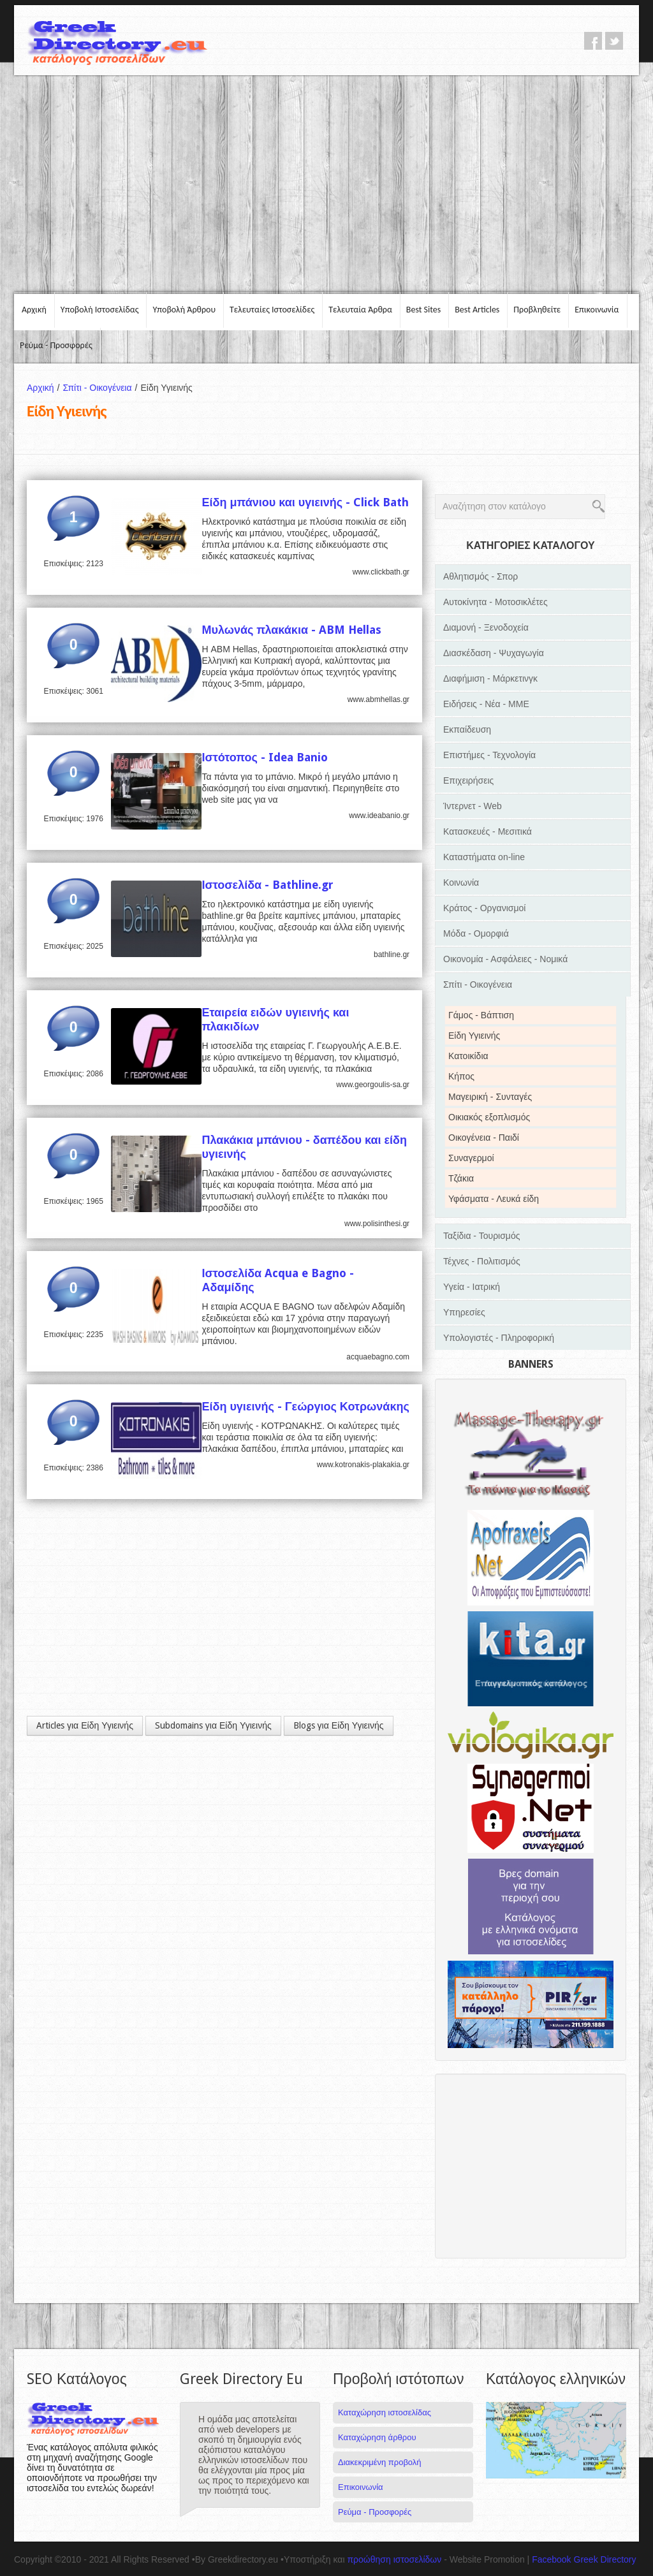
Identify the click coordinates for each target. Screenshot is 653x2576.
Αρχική (34, 309)
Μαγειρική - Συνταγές (490, 1097)
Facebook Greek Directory (584, 2559)
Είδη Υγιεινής (474, 1035)
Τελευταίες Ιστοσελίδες (272, 309)
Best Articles (477, 309)
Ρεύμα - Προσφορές (56, 345)
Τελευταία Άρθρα (360, 309)
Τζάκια (461, 1178)
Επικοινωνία (597, 309)
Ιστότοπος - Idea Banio (265, 757)
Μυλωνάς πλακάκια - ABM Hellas (291, 629)
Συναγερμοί (471, 1158)
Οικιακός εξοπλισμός (489, 1117)
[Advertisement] (326, 183)
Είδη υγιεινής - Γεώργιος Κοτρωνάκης (305, 1406)
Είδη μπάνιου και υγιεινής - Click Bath (305, 502)
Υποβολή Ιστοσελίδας (100, 309)
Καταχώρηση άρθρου (377, 2437)
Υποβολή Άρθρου (184, 309)
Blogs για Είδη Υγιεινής (338, 1725)
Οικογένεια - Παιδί (483, 1137)
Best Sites (423, 309)
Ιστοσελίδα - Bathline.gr (268, 884)
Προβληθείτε (537, 309)
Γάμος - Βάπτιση (481, 1015)
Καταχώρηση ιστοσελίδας (384, 2412)
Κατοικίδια (468, 1056)
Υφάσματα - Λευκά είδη (493, 1199)
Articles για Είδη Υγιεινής (84, 1725)
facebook (593, 41)
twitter (614, 41)
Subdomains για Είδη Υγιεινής (213, 1725)
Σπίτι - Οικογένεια (101, 388)
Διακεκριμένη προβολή (380, 2462)
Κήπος (461, 1076)
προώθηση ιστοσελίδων (394, 2559)
